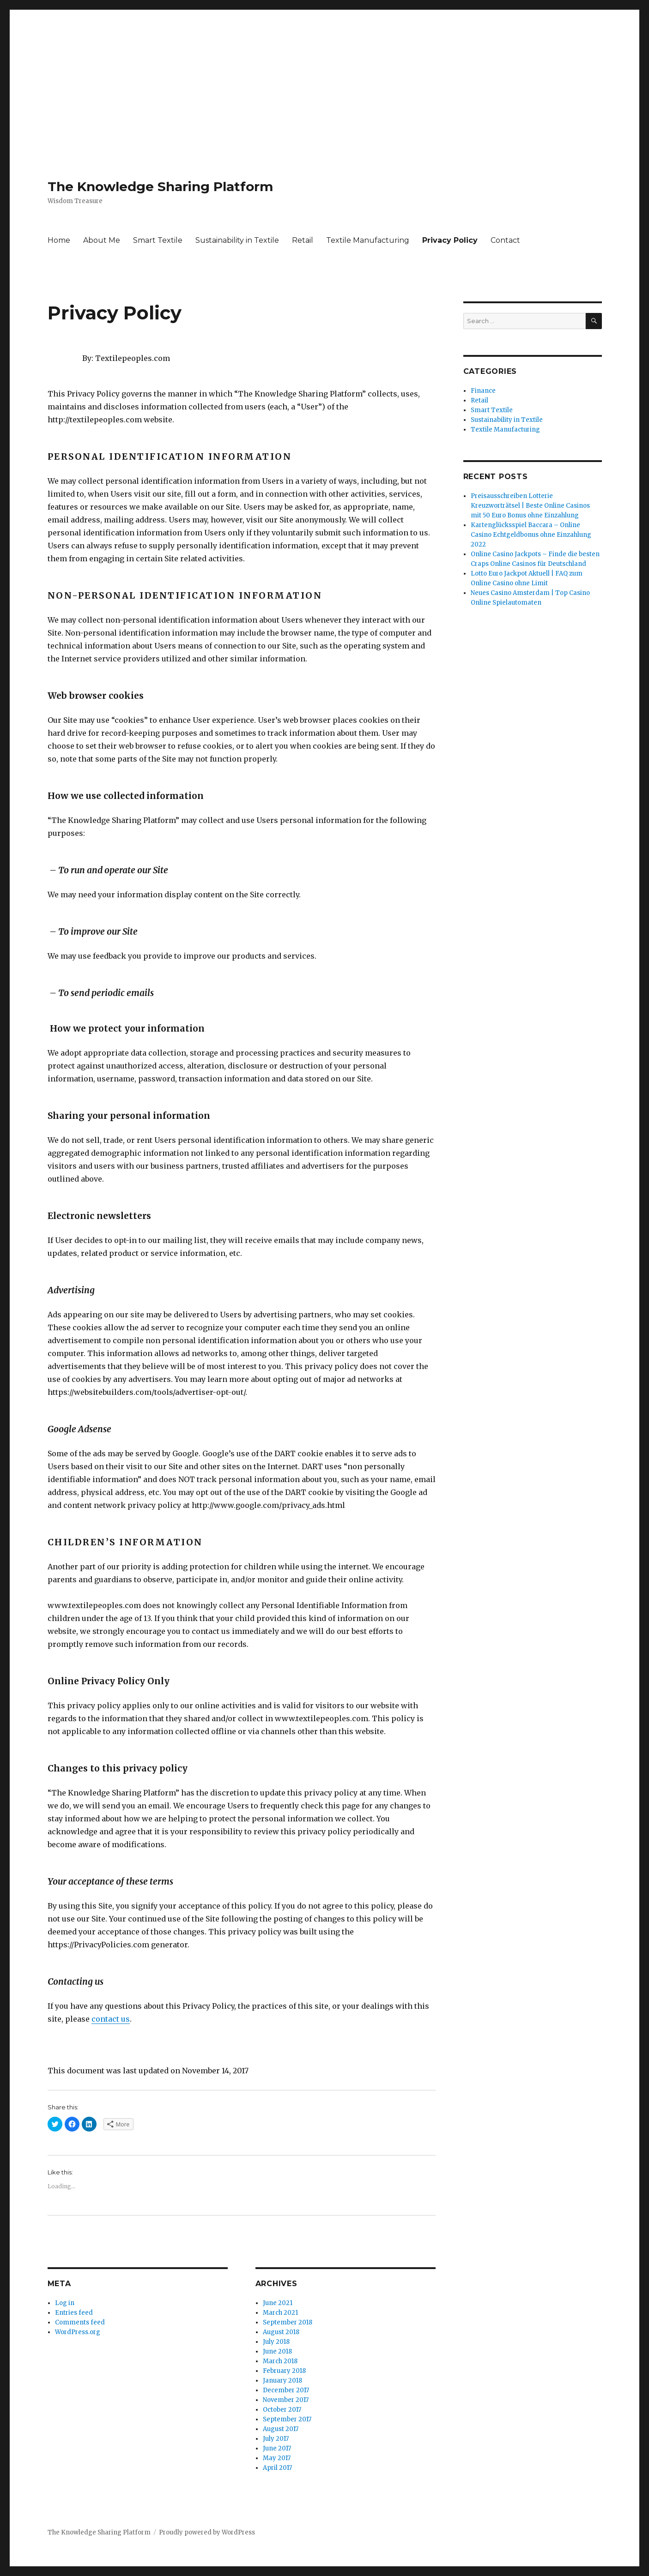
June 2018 (277, 2351)
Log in (64, 2303)
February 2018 (284, 2371)
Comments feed (80, 2322)
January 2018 (282, 2380)
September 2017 (287, 2419)
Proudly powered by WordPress (207, 2532)
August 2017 (280, 2429)
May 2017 (277, 2458)
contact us (110, 2019)
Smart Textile (157, 240)
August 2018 (281, 2332)
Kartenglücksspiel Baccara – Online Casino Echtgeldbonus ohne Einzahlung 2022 (531, 534)
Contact (505, 240)
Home (59, 240)
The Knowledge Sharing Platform (160, 186)
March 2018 (280, 2361)
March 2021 (280, 2313)
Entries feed (74, 2313)
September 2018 (287, 2322)
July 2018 (276, 2342)
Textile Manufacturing (367, 240)
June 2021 (277, 2303)
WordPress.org (77, 2332)
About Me (101, 240)
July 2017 (276, 2439)
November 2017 (286, 2400)
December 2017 (286, 2390)
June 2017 (277, 2448)
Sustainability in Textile (237, 240)
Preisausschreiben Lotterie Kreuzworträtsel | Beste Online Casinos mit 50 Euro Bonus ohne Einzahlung (530, 505)
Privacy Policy (450, 240)
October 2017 (282, 2410)
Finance (483, 391)
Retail (302, 240)
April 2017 (277, 2468)
